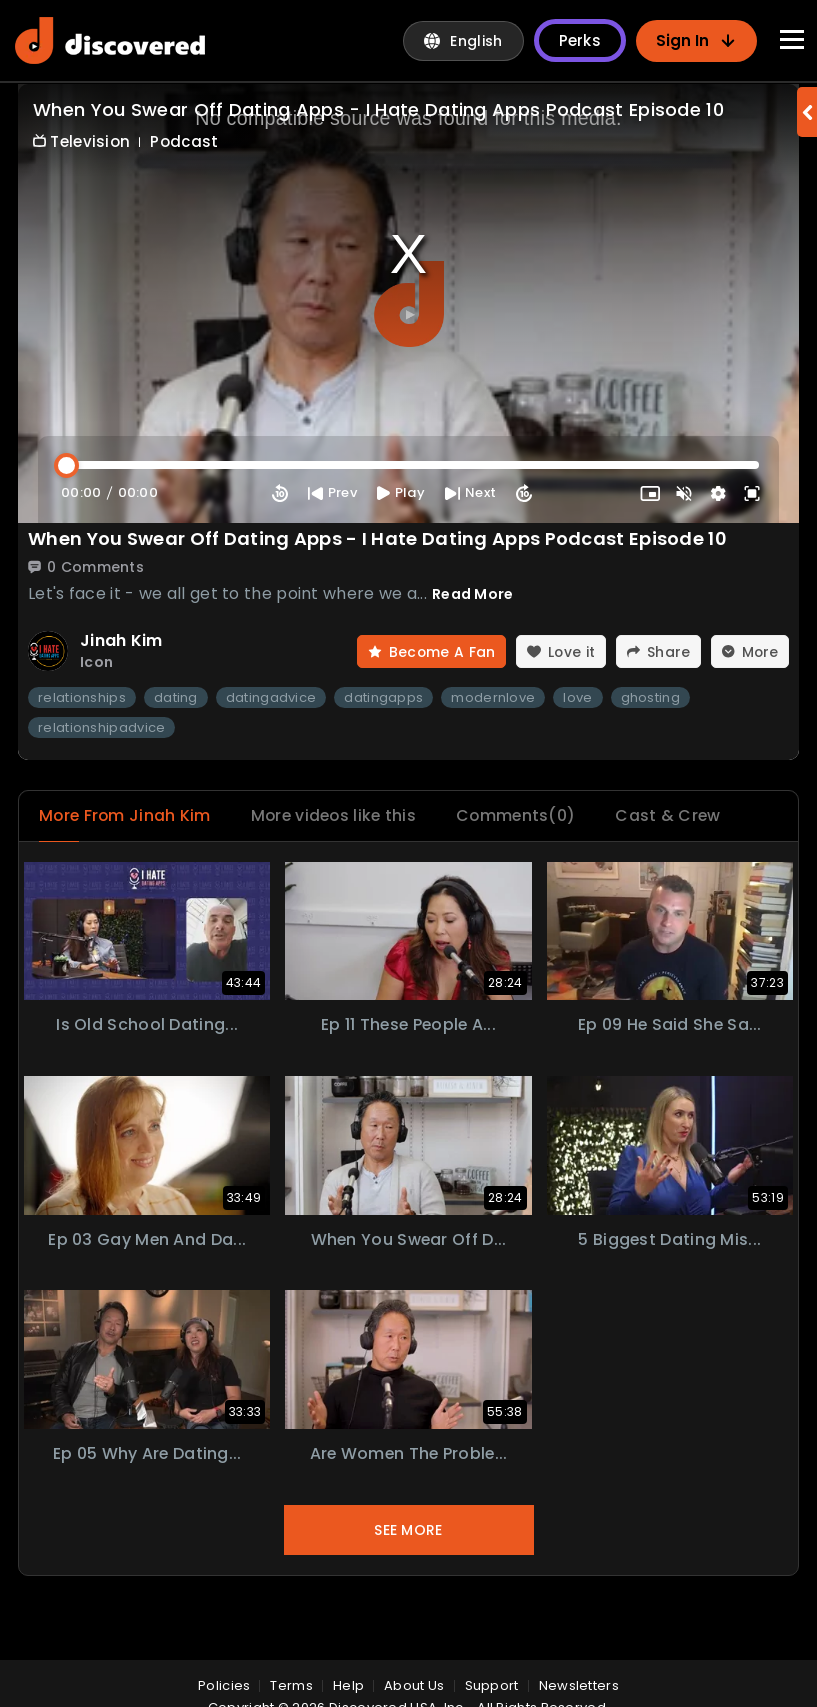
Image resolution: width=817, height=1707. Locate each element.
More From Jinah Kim (126, 816)
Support (492, 1685)
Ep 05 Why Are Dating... (147, 1454)
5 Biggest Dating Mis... (670, 1240)
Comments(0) (524, 816)
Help (348, 1685)
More (749, 652)
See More (408, 1531)
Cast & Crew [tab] (678, 816)
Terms (291, 1685)
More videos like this (339, 816)
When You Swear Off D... (409, 1240)
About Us (414, 1685)
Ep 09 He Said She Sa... (670, 1025)
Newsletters (579, 1685)
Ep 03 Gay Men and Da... (147, 1240)
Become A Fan (428, 652)
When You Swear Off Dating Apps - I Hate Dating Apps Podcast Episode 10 (377, 539)
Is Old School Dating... (147, 1025)
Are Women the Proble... (409, 1454)
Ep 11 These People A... (408, 1025)
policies (224, 1685)
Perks (580, 40)
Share (658, 652)
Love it (558, 652)
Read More (473, 594)
